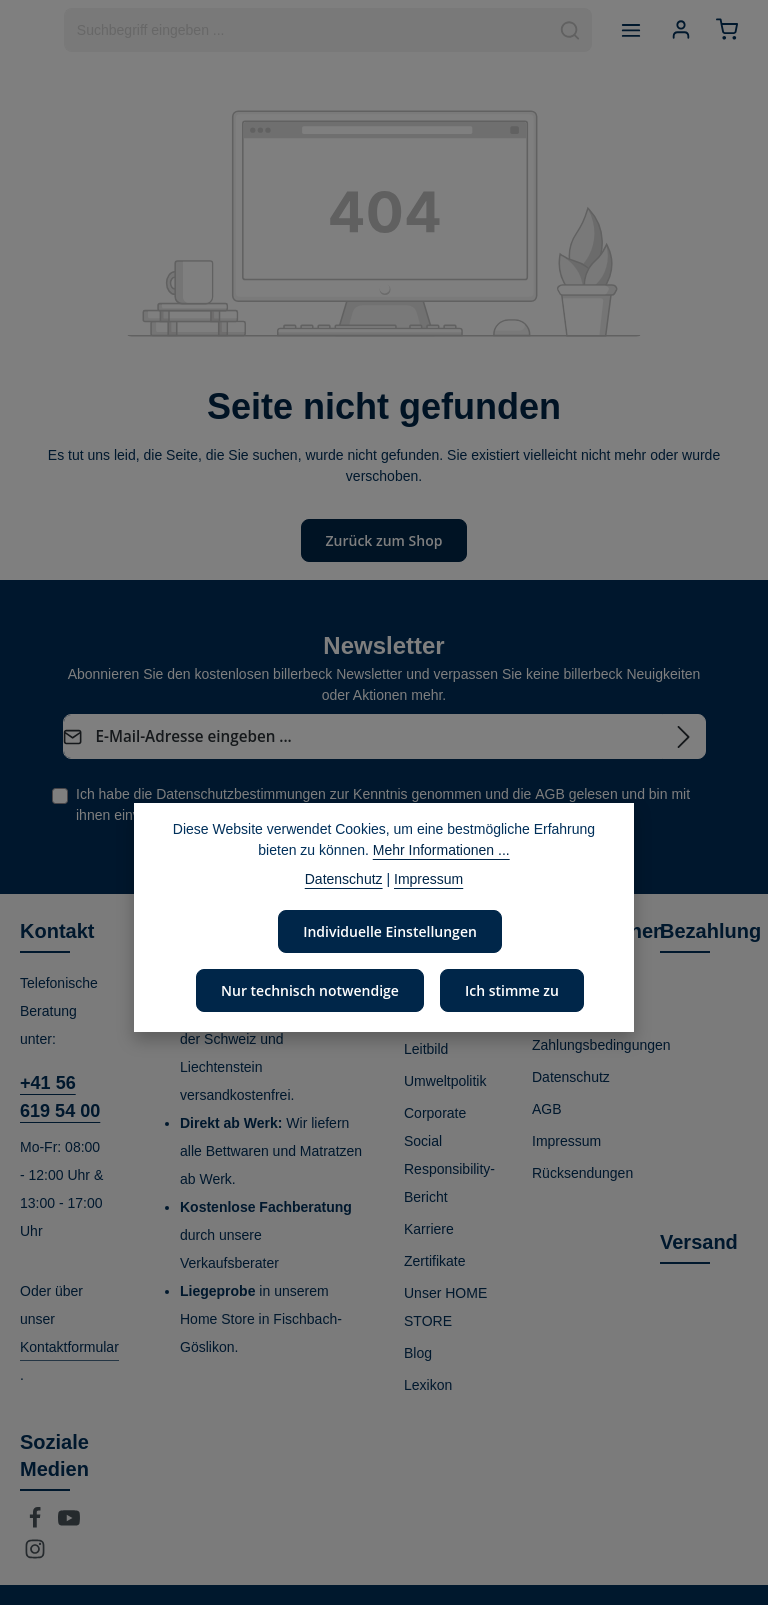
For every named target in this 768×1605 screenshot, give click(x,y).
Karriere (429, 1228)
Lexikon (428, 1384)
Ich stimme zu (510, 990)
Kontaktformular (69, 1346)
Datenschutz (571, 1076)
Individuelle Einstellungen (390, 931)
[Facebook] (37, 1523)
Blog (418, 1352)
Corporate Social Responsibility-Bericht (449, 1154)
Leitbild (426, 1048)
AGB (550, 793)
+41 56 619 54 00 (60, 1096)
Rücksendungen (582, 1172)
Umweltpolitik (445, 1080)
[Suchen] (567, 30)
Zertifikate (434, 1260)
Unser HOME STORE (445, 1306)
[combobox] (304, 30)
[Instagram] (35, 1554)
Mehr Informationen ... (441, 850)
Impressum (566, 1140)
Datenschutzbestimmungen (241, 793)
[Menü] (628, 30)
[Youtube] (69, 1523)
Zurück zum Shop (383, 540)
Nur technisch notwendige (310, 990)
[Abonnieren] (684, 736)
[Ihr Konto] (679, 30)
